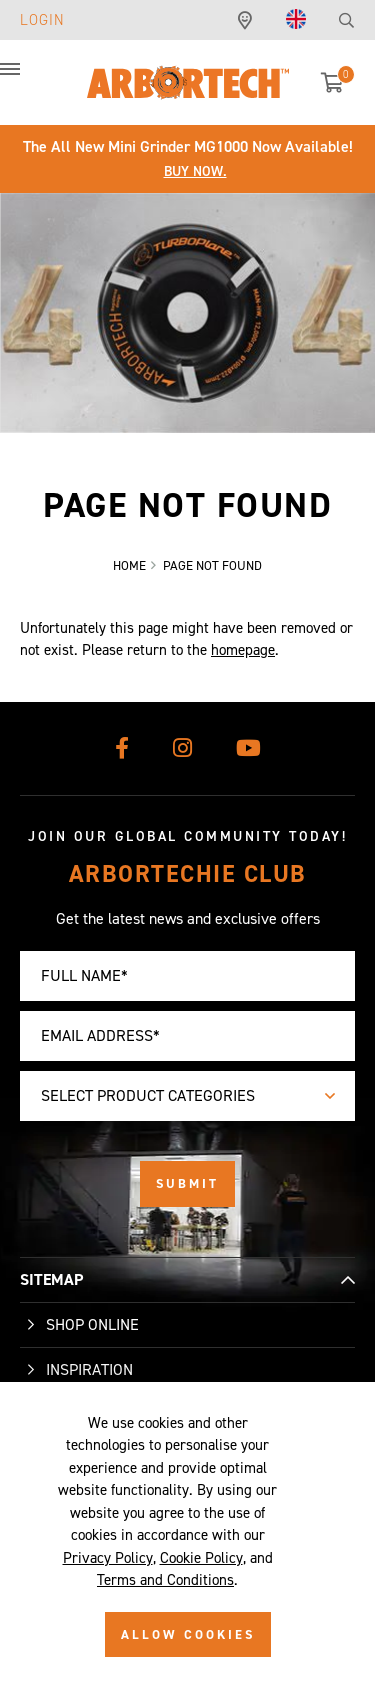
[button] (30, 80)
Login (42, 20)
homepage (243, 650)
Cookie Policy (201, 1558)
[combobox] (187, 1096)
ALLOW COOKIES (188, 1634)
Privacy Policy (108, 1558)
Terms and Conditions (165, 1580)
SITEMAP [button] (51, 1279)
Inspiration (89, 1369)
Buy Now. (195, 171)
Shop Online (92, 1324)
